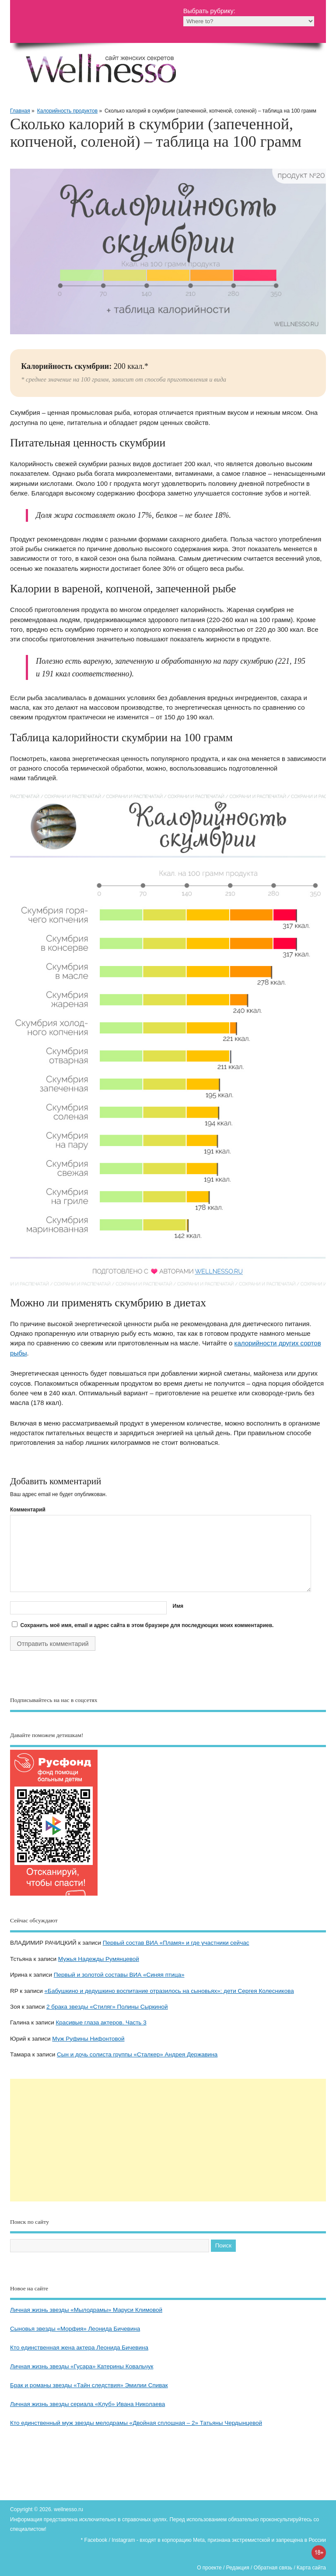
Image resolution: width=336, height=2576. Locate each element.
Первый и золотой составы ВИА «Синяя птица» (119, 1974)
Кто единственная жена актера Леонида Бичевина (79, 2347)
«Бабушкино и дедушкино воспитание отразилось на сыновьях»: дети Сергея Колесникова (169, 1991)
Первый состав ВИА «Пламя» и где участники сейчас (176, 1942)
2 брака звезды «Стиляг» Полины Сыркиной (107, 2006)
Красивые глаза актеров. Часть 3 (101, 2022)
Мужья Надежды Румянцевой (98, 1959)
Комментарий (28, 1510)
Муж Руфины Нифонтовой (88, 2038)
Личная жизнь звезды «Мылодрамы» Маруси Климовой (86, 2310)
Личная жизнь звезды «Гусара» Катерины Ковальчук (81, 2366)
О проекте (209, 2568)
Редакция (237, 2568)
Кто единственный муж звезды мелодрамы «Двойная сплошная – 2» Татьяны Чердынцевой (136, 2423)
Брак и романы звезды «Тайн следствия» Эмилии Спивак (89, 2385)
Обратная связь (273, 2568)
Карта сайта (311, 2568)
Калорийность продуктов (67, 111)
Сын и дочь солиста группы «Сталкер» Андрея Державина (137, 2054)
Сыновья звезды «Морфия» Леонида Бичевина (75, 2328)
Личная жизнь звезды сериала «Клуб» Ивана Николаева (87, 2404)
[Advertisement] (168, 2140)
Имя (178, 1606)
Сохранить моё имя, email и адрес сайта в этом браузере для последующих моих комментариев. (146, 1625)
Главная (20, 111)
